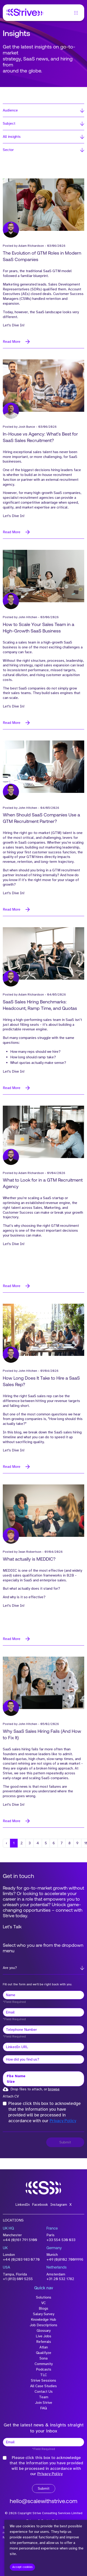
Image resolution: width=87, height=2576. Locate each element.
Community (44, 2364)
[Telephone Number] (43, 2029)
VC (43, 2303)
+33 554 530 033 (60, 2240)
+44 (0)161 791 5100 (20, 2240)
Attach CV (11, 2096)
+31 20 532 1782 (60, 2279)
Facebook (40, 2204)
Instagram (58, 2204)
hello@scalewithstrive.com (43, 2501)
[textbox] (43, 1995)
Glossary (44, 2330)
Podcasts (43, 2369)
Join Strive (43, 2402)
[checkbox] (4, 2103)
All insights (12, 136)
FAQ (43, 2408)
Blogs (43, 2308)
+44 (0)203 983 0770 (21, 2259)
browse (54, 2089)
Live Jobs (43, 2336)
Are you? (10, 1967)
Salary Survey (43, 2314)
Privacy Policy (63, 2121)
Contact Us (44, 2391)
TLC (43, 2375)
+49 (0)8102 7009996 (64, 2259)
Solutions (43, 2297)
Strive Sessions (43, 2380)
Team (43, 2397)
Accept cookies (22, 2567)
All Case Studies (43, 2386)
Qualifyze (43, 2352)
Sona (43, 2358)
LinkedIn (22, 2204)
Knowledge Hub (43, 2319)
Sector (8, 149)
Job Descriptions (43, 2325)
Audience (10, 110)
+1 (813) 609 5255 (18, 2279)
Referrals (43, 2341)
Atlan (43, 2347)
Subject (9, 123)
